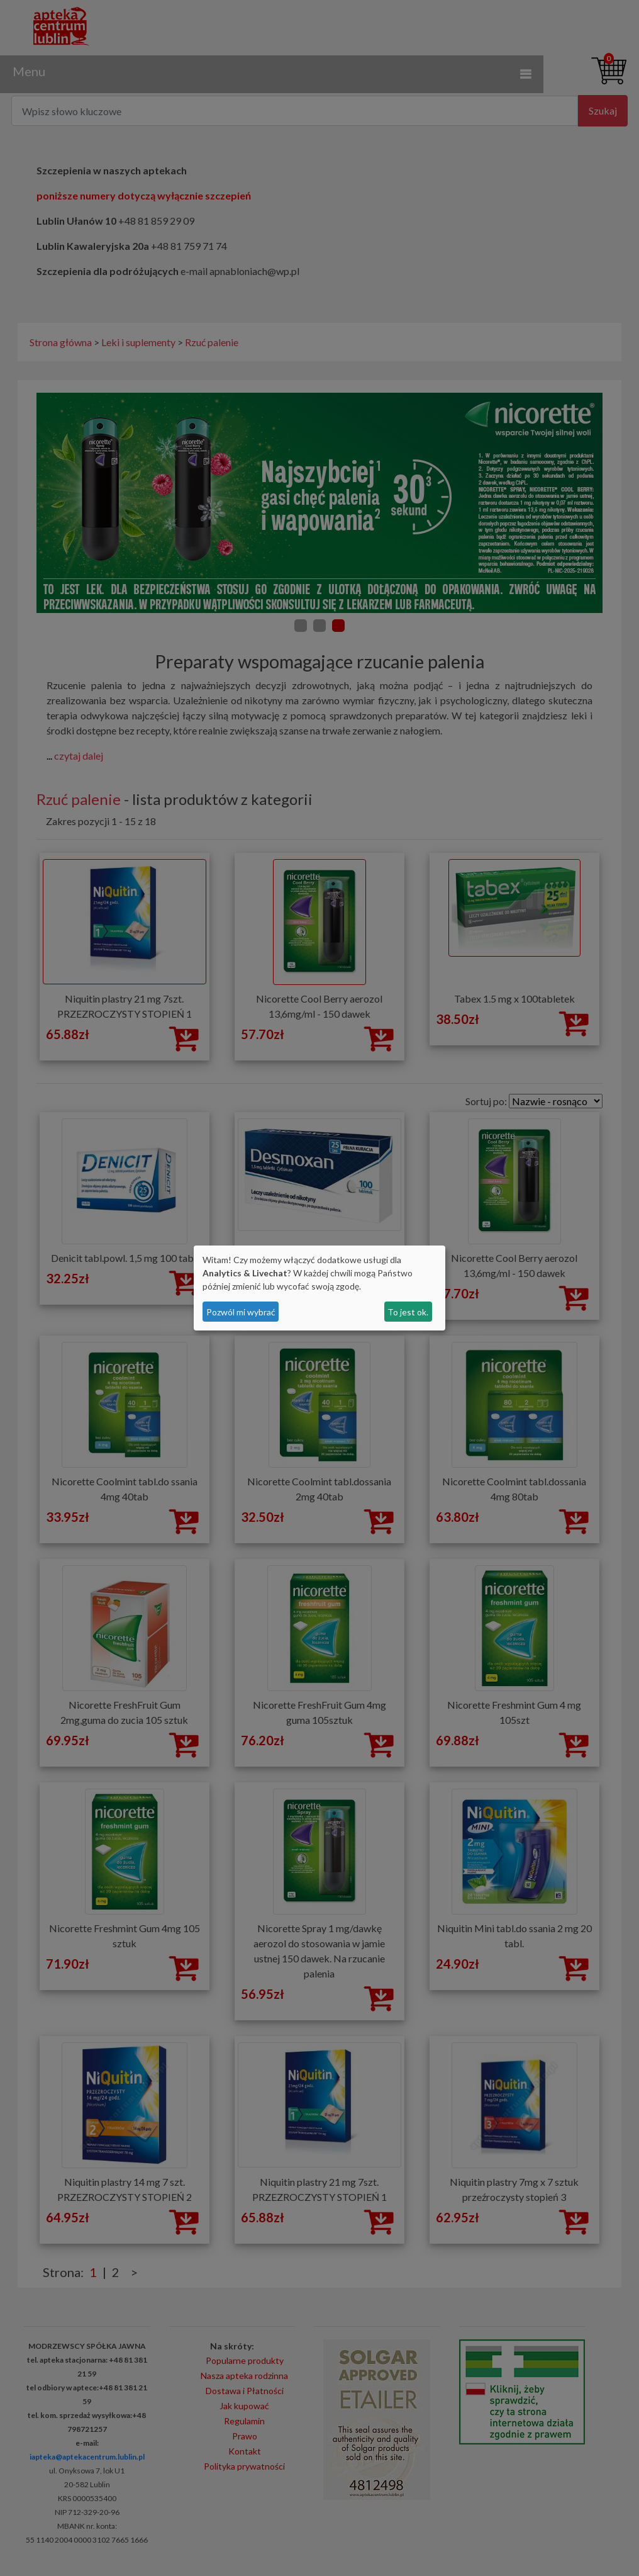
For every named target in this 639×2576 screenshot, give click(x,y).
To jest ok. (407, 1312)
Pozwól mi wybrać (240, 1312)
